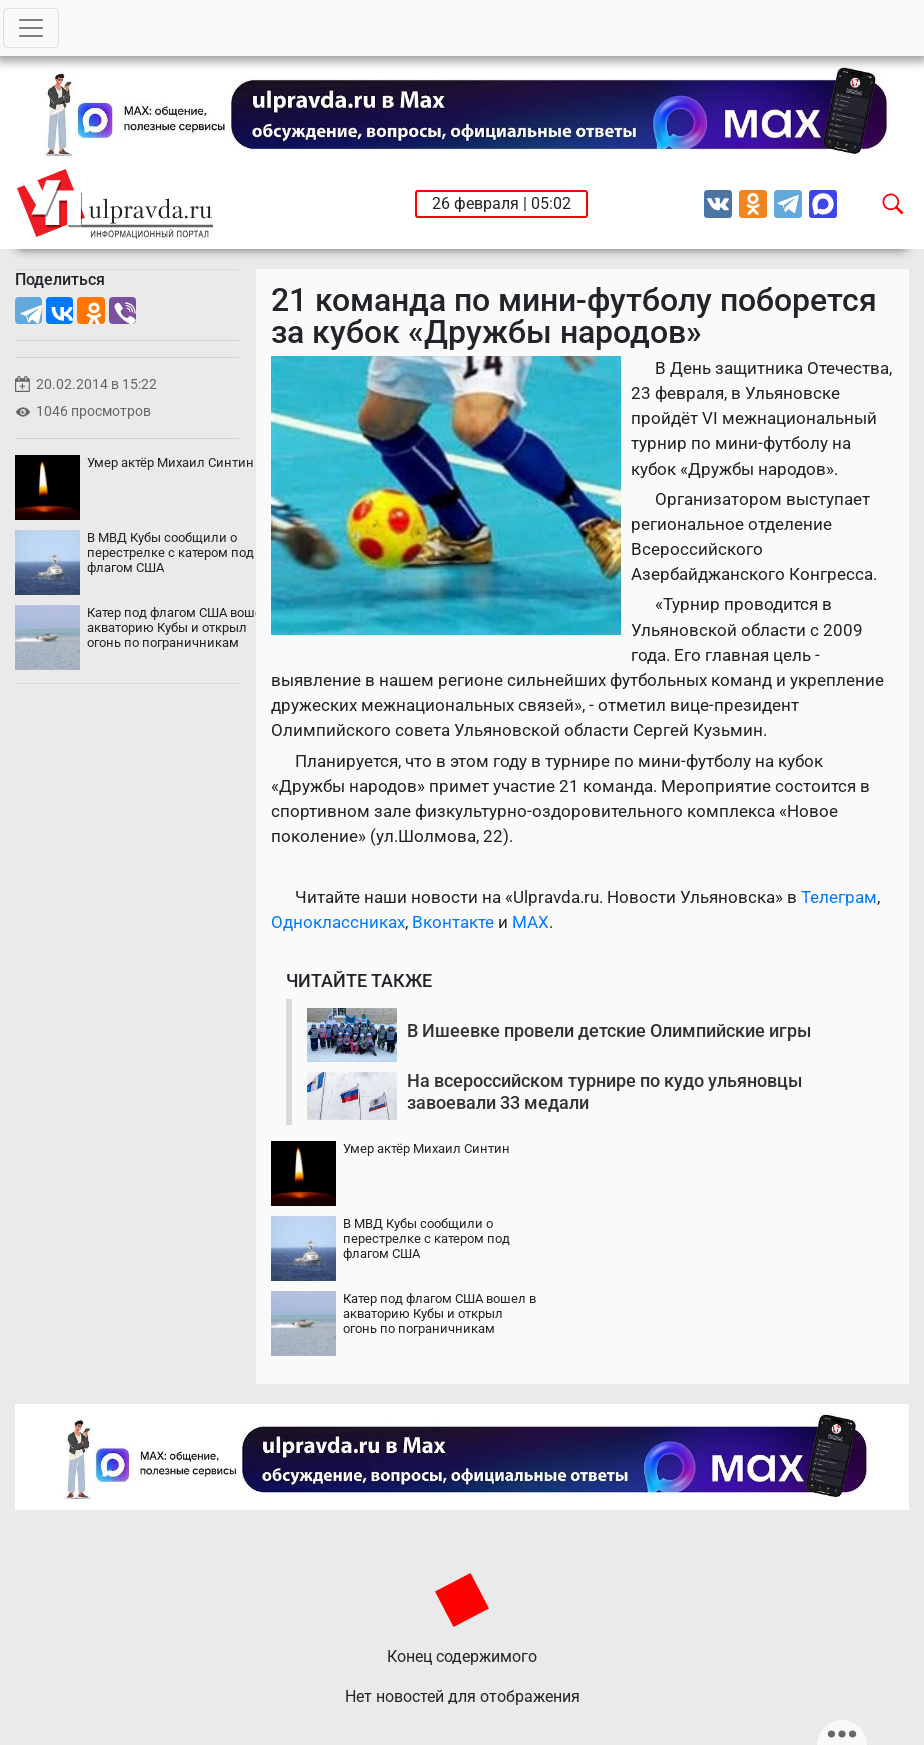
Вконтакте (453, 922)
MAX (530, 922)
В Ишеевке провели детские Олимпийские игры (609, 1030)
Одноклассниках (338, 922)
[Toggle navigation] (31, 28)
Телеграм (839, 897)
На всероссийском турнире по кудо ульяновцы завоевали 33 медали (604, 1091)
